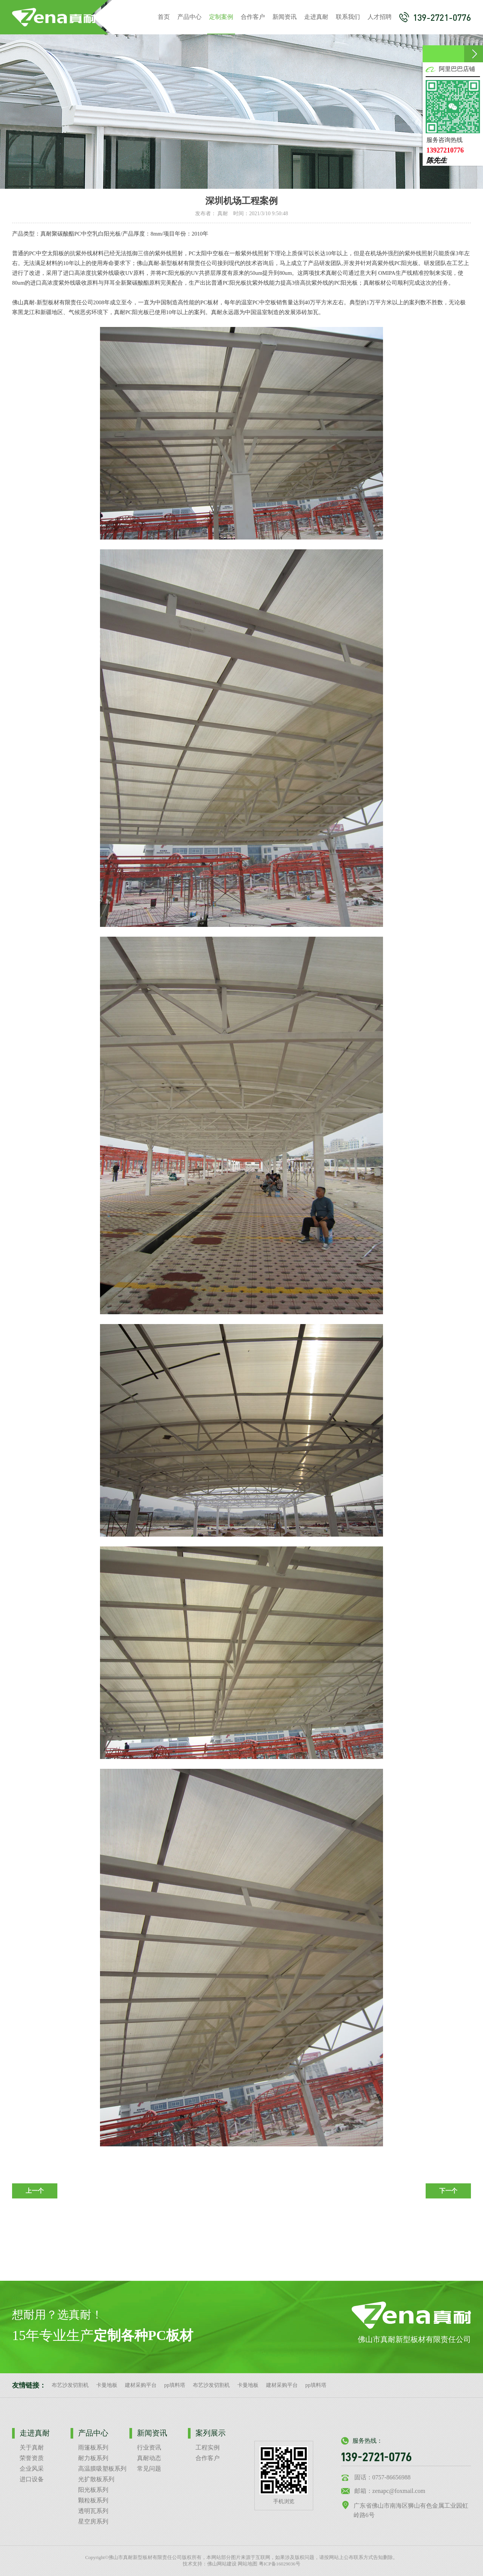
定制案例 (221, 24)
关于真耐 (32, 2447)
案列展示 (210, 2433)
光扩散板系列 (96, 2479)
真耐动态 (149, 2458)
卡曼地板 (106, 2385)
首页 (164, 17)
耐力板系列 (93, 2458)
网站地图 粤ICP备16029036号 (269, 2564)
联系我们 (348, 17)
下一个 (448, 2191)
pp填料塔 (174, 2385)
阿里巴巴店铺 (457, 69)
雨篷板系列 (93, 2447)
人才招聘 (380, 17)
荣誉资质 (32, 2458)
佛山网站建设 (222, 2564)
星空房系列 (93, 2521)
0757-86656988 (391, 2477)
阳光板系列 (93, 2490)
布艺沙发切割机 (70, 2385)
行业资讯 (149, 2447)
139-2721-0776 (435, 17)
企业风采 (32, 2468)
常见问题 (149, 2468)
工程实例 (207, 2447)
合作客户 (253, 17)
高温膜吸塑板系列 (102, 2468)
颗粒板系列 (93, 2500)
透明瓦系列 (93, 2511)
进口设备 (32, 2479)
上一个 (35, 2191)
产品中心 (189, 17)
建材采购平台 (141, 2385)
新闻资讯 (284, 17)
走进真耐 (316, 17)
